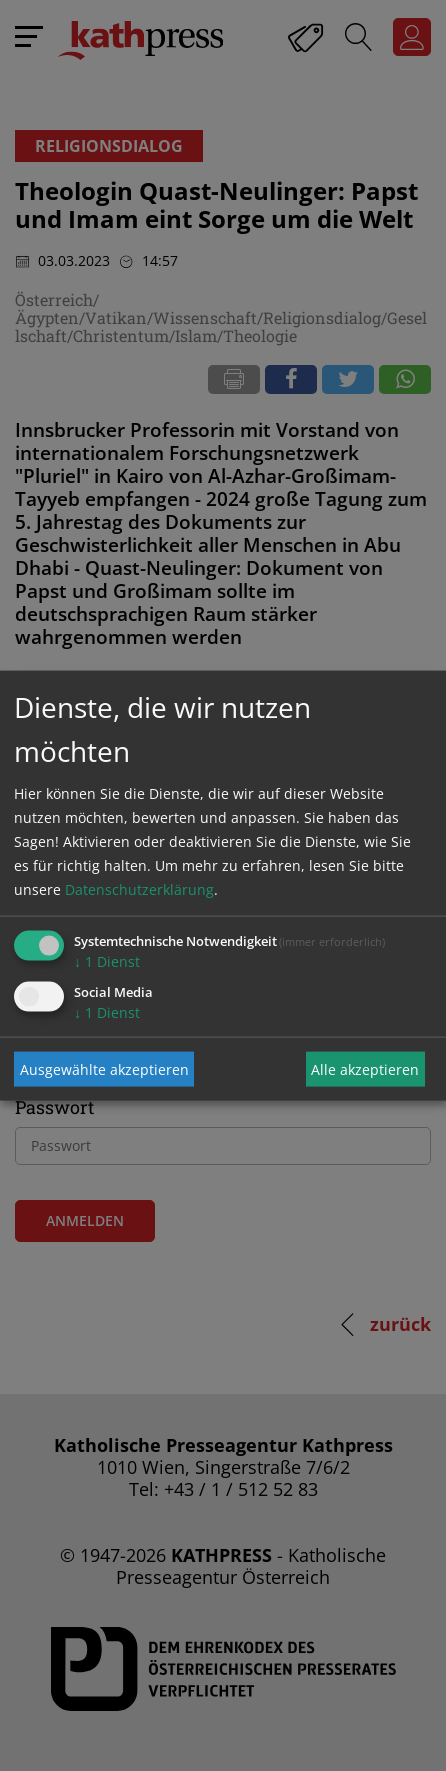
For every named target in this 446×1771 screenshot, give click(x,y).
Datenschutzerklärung (139, 889)
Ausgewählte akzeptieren (104, 1068)
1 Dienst (107, 961)
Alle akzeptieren (365, 1068)
